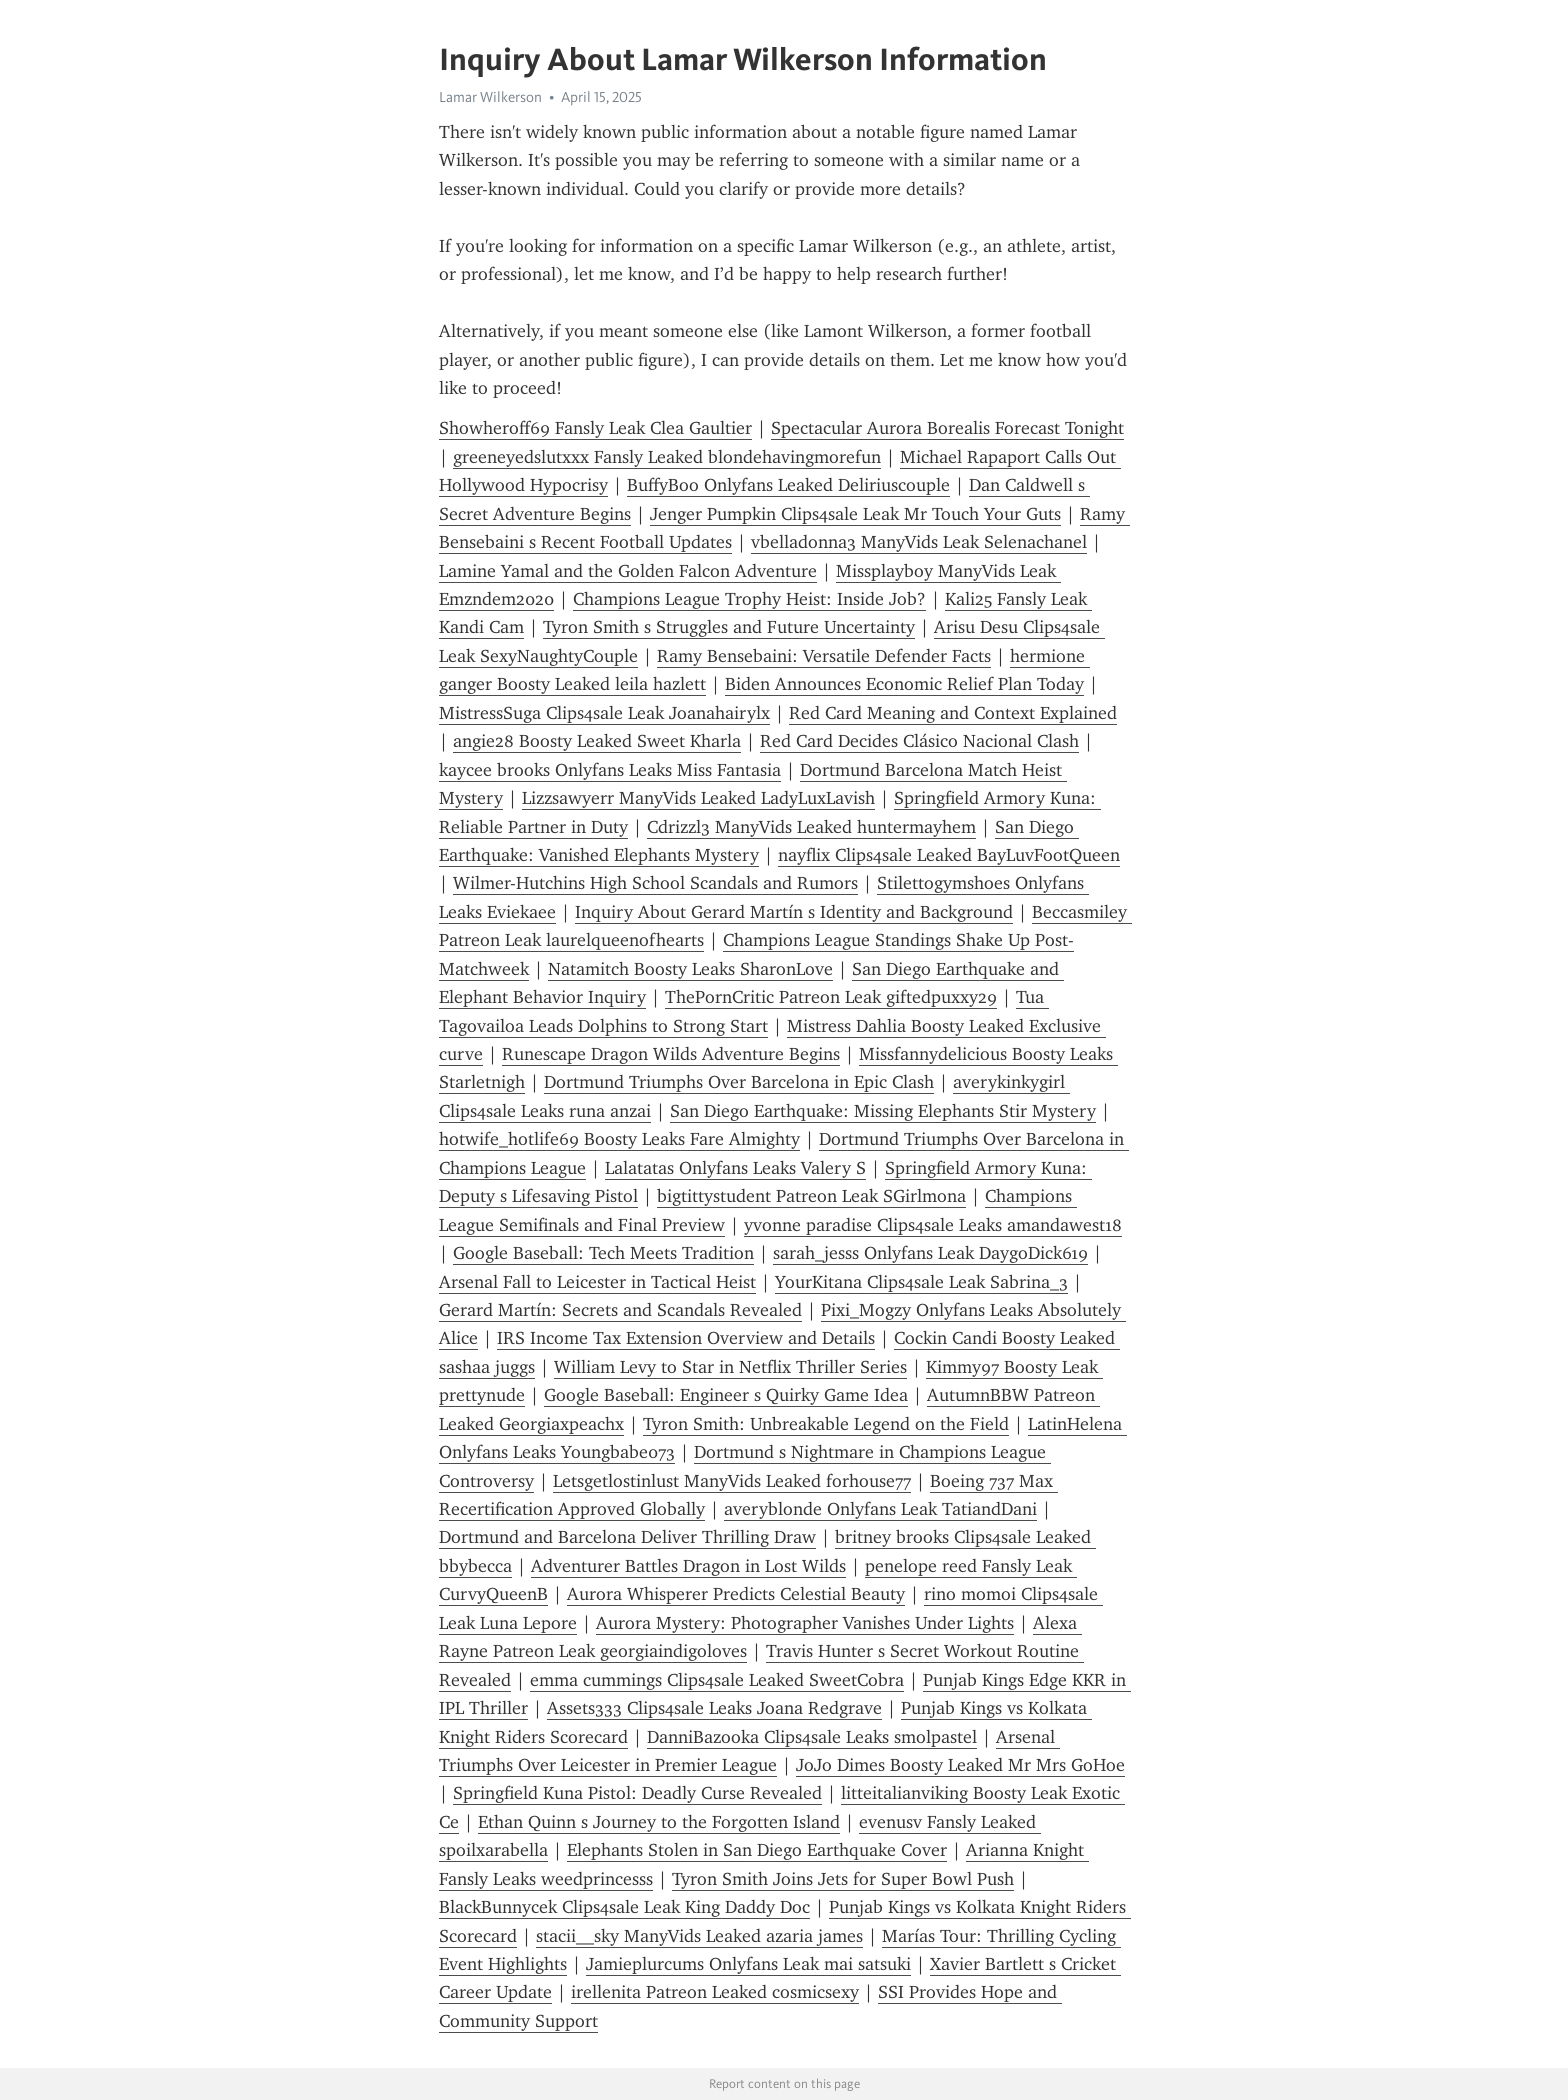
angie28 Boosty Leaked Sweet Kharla (597, 741)
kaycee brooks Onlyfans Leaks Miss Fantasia (610, 770)
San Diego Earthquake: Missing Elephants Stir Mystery (883, 1111)
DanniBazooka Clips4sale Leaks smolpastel (812, 1737)
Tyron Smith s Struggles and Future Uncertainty (729, 627)
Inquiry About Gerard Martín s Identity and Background (794, 912)
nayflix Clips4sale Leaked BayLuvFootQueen (949, 855)
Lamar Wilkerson (490, 97)
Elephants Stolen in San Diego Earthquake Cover (757, 1850)
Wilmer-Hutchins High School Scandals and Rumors (655, 883)
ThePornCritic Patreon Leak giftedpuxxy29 (831, 997)
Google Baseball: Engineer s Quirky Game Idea (726, 1395)
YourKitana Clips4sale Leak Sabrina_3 (921, 1282)
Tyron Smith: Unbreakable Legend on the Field (826, 1424)
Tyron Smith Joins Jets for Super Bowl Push (843, 1879)
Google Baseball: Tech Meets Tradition (603, 1253)
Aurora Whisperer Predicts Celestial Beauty (736, 1594)
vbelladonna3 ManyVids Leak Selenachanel (919, 542)
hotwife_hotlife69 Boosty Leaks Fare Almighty (619, 1139)
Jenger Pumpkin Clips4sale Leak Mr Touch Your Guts (855, 514)
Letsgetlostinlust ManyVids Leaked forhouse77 (732, 1481)
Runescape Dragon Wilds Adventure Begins (671, 1054)
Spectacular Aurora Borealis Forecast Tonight (947, 428)
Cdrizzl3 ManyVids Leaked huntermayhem (811, 827)
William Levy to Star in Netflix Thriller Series (730, 1367)
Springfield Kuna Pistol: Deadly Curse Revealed (637, 1793)
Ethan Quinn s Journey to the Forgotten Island (659, 1822)
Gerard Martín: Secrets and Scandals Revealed (620, 1310)
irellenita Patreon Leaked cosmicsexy (715, 1992)
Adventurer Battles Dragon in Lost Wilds (688, 1566)
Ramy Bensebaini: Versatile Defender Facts (824, 656)
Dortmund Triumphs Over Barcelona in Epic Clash (739, 1082)
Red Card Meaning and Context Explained (953, 713)
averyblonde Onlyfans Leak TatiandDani (880, 1509)
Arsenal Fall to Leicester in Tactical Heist (597, 1282)
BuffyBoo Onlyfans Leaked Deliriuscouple (788, 485)
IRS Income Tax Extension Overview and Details (686, 1338)
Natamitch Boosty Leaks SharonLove (690, 969)
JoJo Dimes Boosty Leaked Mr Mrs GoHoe (960, 1765)
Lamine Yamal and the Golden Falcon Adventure (628, 571)
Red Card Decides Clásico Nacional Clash (919, 741)
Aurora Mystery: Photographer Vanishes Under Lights (805, 1623)
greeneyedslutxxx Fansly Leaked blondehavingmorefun (667, 457)
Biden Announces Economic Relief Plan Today (904, 684)
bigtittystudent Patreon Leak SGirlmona (811, 1196)
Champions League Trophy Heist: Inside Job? (749, 599)
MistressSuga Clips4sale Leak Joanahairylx (604, 713)
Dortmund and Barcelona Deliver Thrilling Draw (627, 1537)
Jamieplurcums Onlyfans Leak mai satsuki (748, 1964)
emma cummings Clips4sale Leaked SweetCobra (717, 1680)
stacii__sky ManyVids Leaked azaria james (699, 1936)
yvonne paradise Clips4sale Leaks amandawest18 (933, 1225)
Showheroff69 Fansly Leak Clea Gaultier (595, 428)
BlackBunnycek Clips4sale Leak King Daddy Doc (624, 1907)
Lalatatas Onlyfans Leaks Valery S (735, 1168)
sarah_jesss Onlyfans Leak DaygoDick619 (930, 1253)
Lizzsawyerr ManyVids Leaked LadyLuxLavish (698, 798)
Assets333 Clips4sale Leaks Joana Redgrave (714, 1708)
